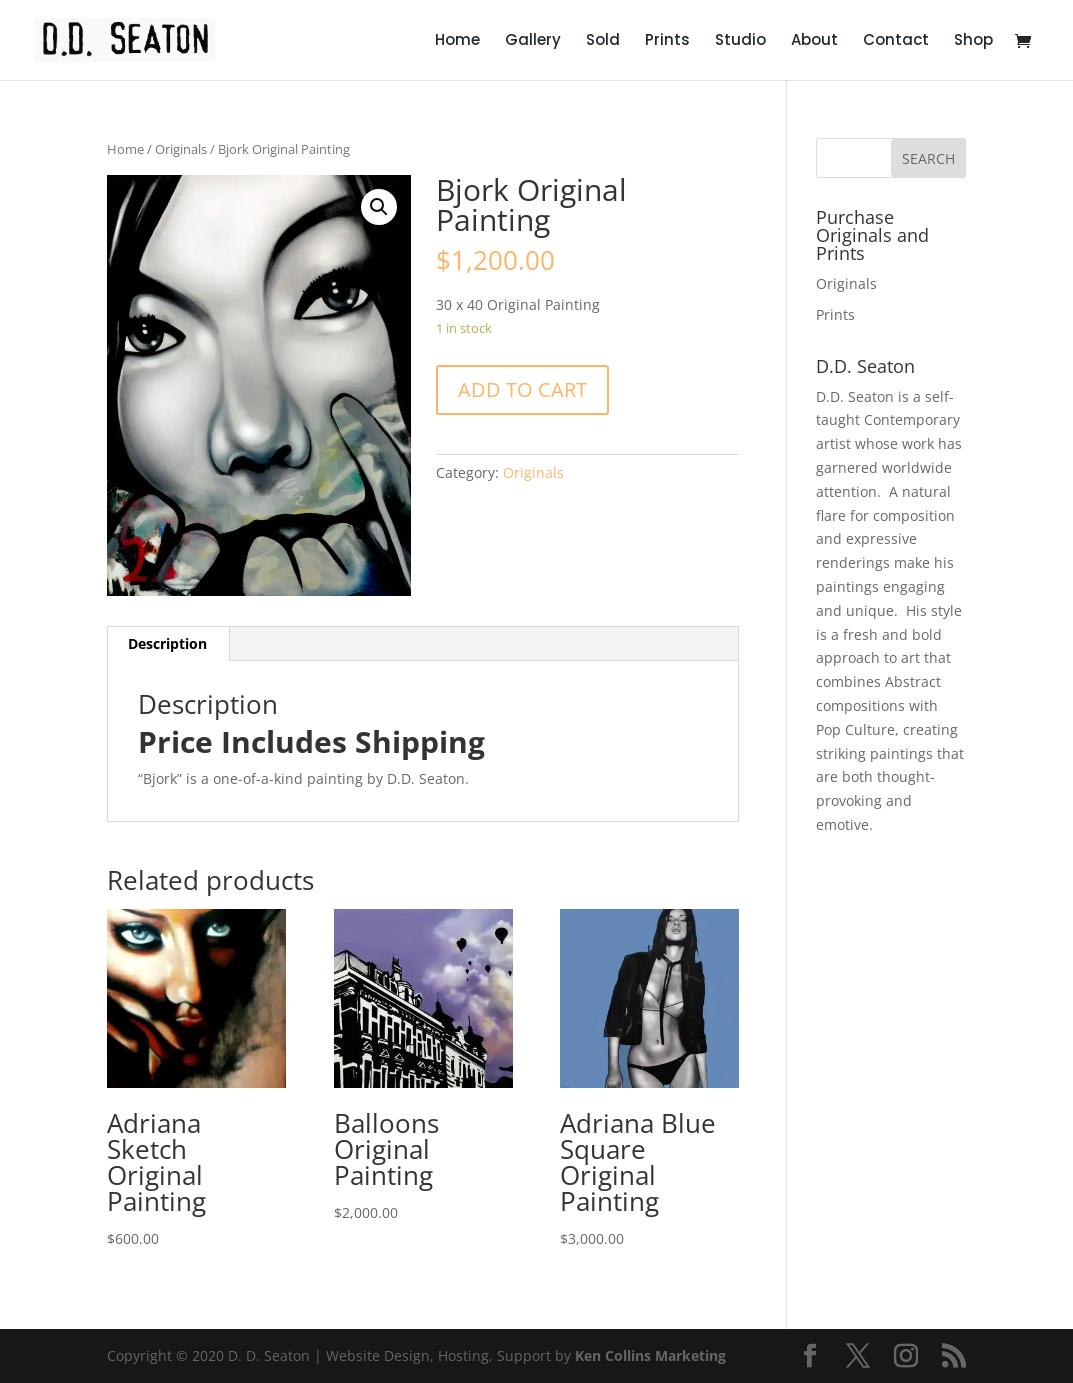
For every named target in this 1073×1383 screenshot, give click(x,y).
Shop (973, 41)
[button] (379, 207)
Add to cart (522, 389)
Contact (896, 41)
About (814, 41)
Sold (603, 41)
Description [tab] (167, 643)
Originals (181, 149)
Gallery (533, 41)
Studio (740, 41)
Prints (667, 41)
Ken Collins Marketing (650, 1355)
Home (457, 41)
